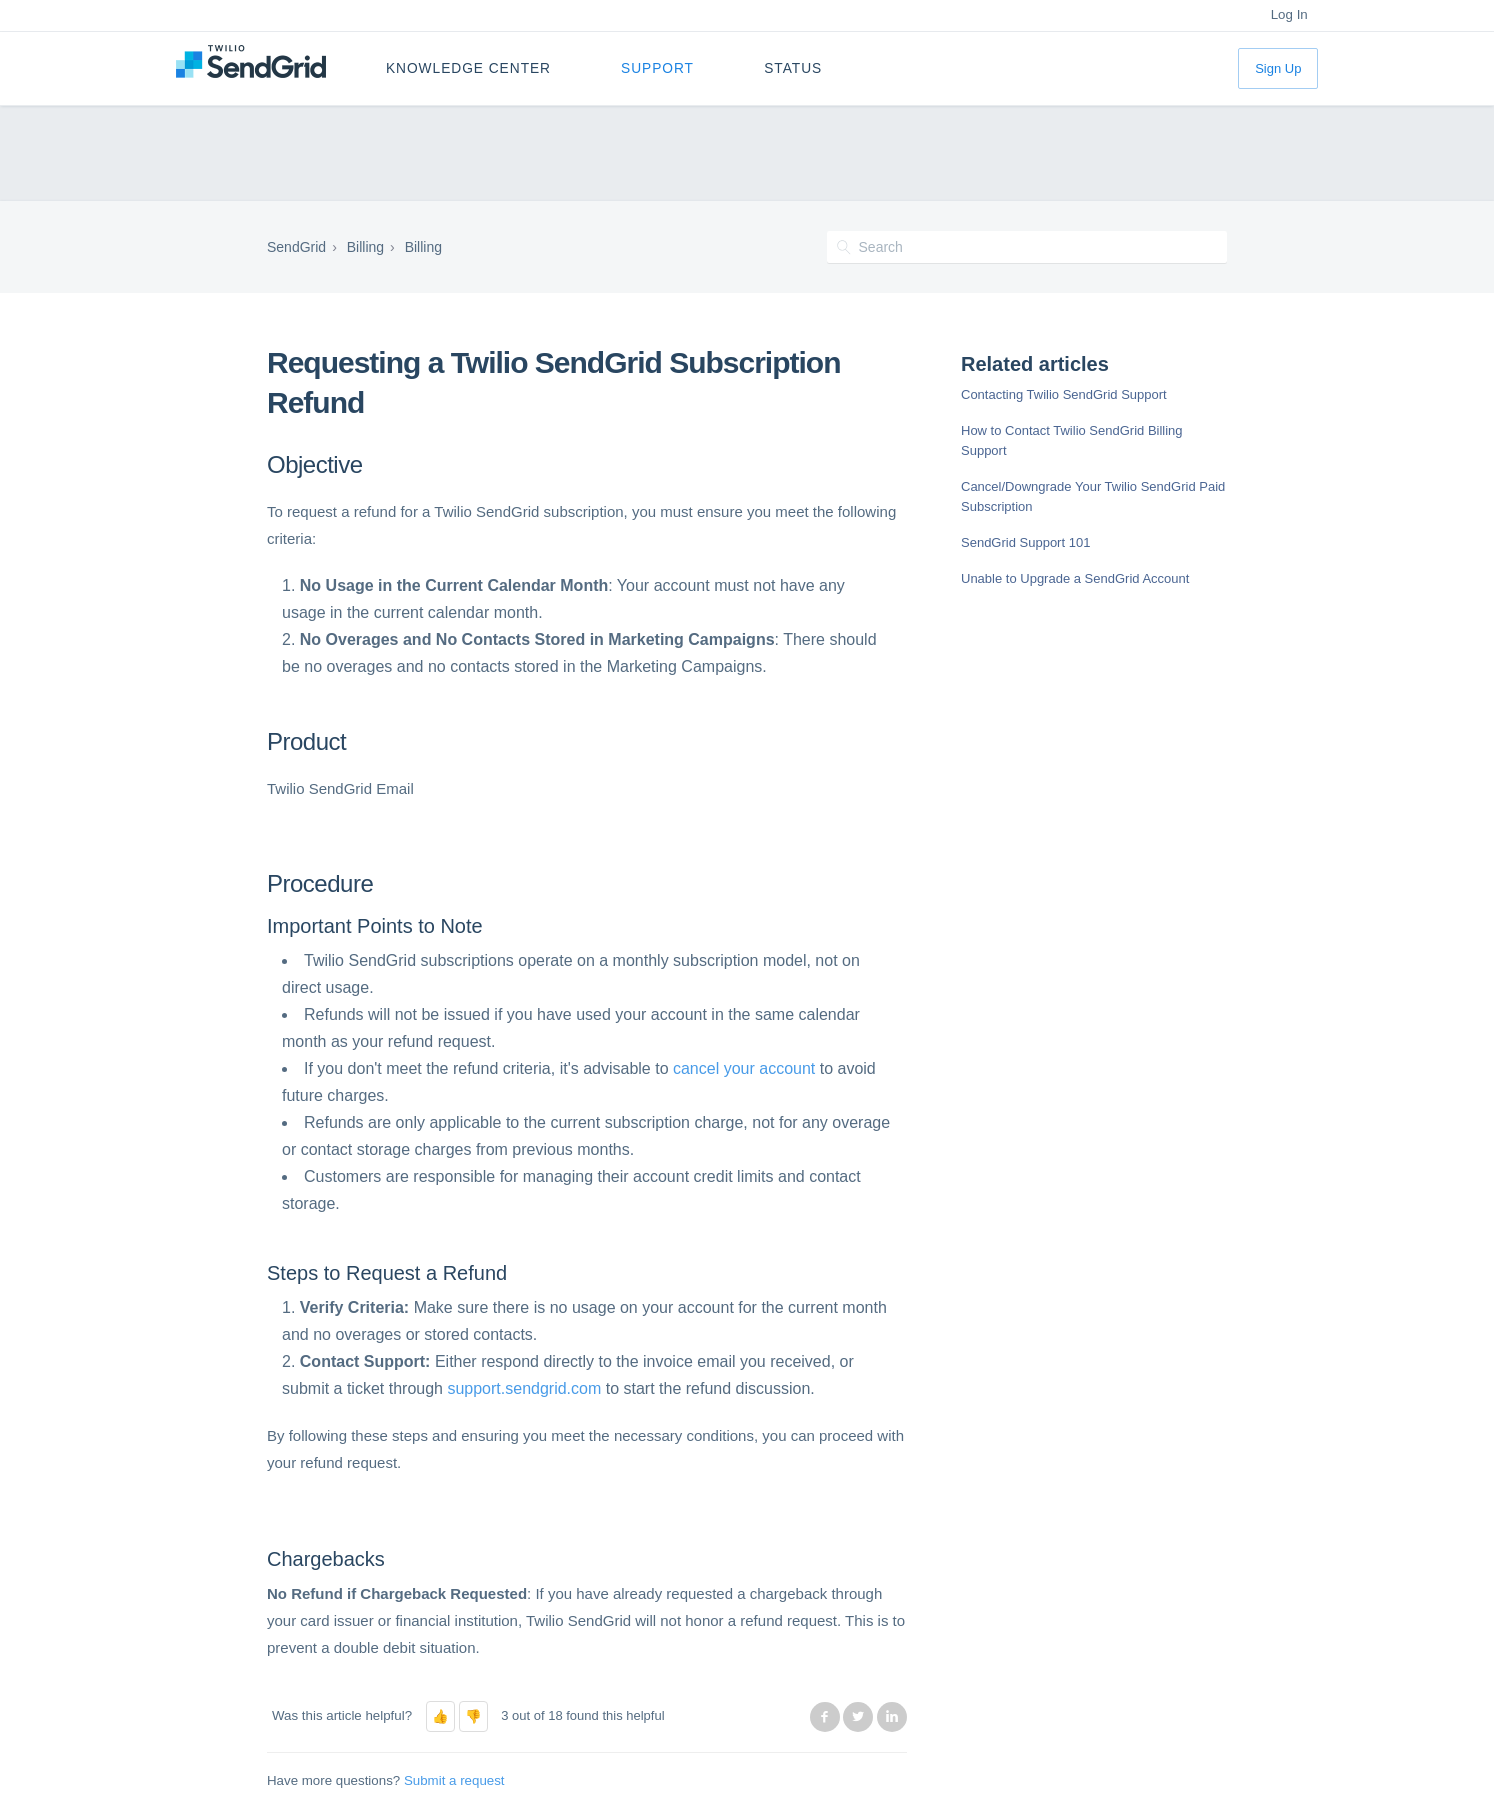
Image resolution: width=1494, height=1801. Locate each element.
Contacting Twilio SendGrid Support (1064, 394)
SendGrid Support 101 (1025, 542)
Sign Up (1278, 68)
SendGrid (296, 247)
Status (793, 68)
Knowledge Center (468, 68)
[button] (440, 1716)
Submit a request (454, 1780)
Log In (1289, 14)
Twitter (858, 1717)
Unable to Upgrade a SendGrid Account (1075, 578)
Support (657, 68)
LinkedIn (892, 1717)
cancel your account (744, 1068)
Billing (365, 247)
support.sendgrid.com (524, 1388)
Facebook (825, 1717)
